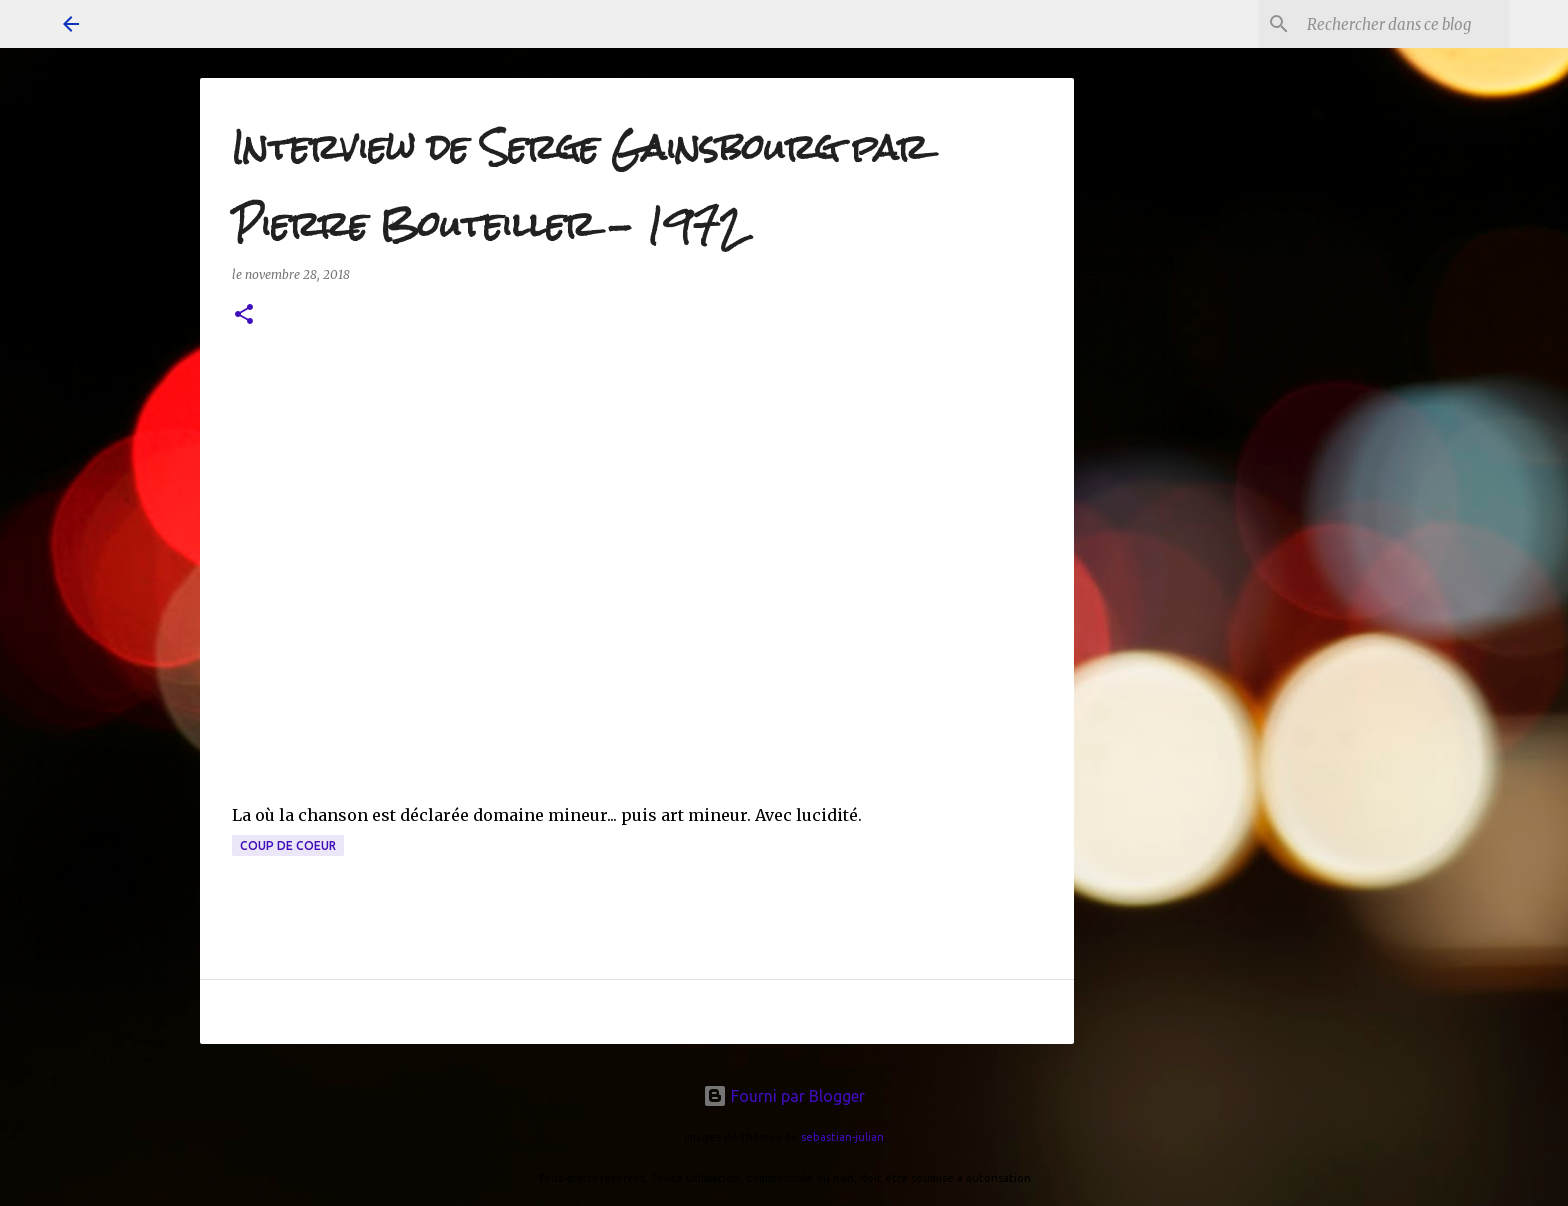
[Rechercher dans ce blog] (1404, 24)
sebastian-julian (842, 1137)
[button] (244, 315)
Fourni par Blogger (784, 1096)
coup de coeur (288, 845)
